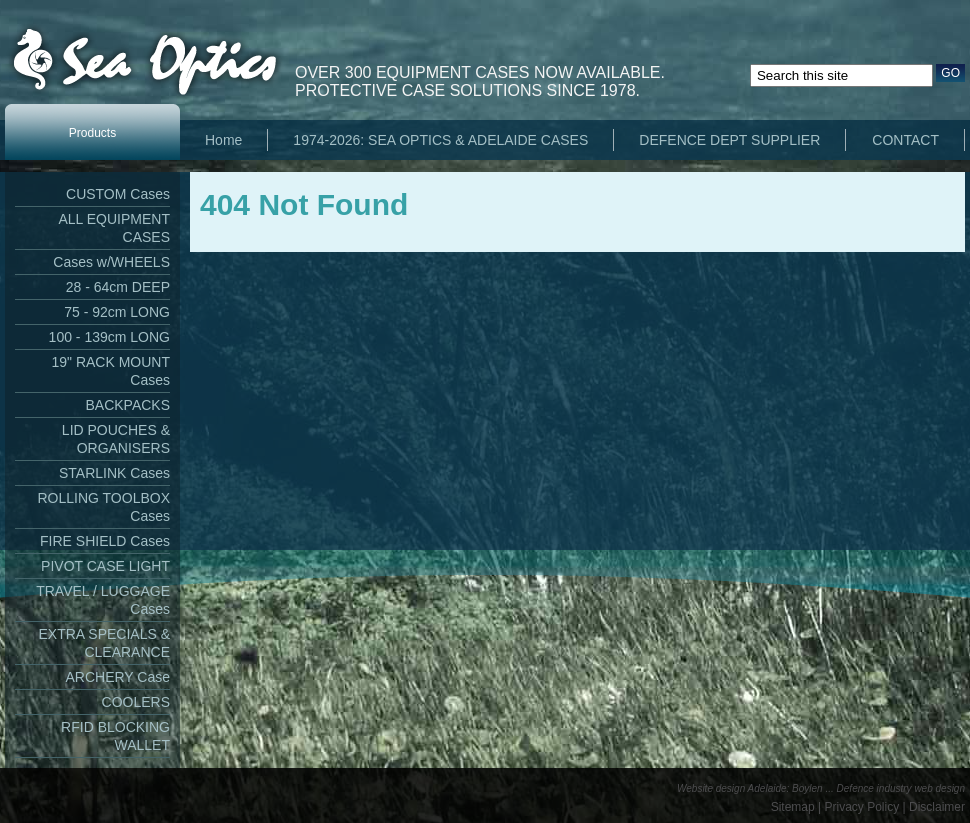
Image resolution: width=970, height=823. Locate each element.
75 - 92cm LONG (117, 312)
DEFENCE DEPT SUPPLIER (729, 140)
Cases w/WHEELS (111, 262)
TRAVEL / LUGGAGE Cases (103, 600)
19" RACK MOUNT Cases (110, 371)
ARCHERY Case (117, 677)
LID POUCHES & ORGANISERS (116, 439)
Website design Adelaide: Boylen (750, 788)
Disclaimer (937, 807)
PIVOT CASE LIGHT (105, 566)
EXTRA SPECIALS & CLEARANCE (105, 643)
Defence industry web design (901, 788)
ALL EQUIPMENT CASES (114, 228)
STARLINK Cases (114, 473)
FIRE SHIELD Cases (105, 541)
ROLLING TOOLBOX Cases (103, 507)
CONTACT (905, 140)
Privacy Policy (862, 807)
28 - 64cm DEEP (118, 287)
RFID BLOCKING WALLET (115, 736)
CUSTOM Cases (118, 194)
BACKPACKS (127, 405)
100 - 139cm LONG (109, 337)
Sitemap (793, 807)
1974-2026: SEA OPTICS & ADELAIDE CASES (440, 140)
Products (92, 133)
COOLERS (136, 702)
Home (223, 140)
